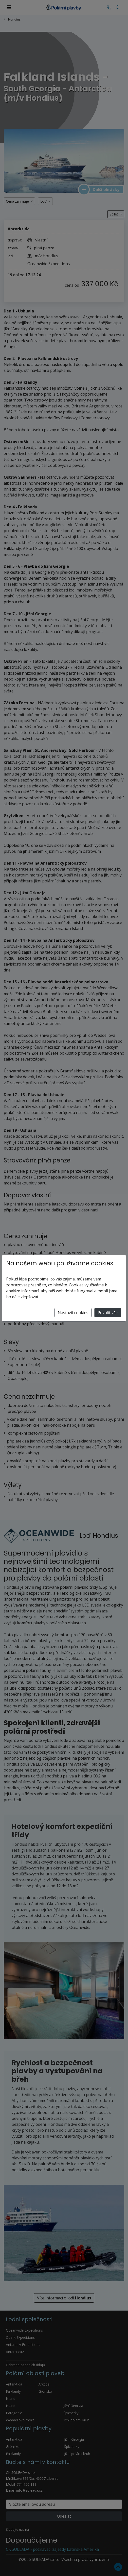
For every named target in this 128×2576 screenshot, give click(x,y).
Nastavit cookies (73, 1312)
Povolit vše (108, 1312)
